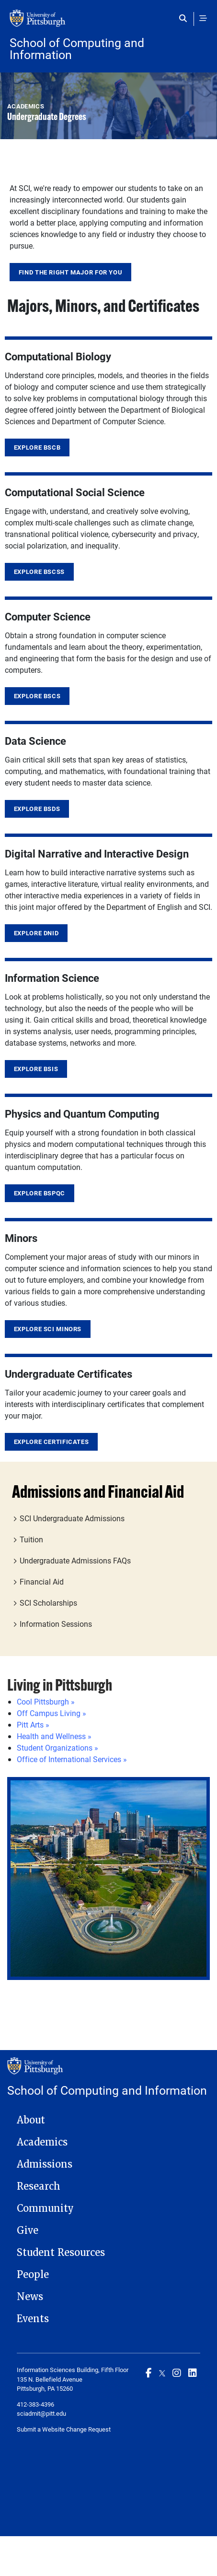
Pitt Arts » (33, 1724)
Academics (42, 2142)
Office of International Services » (72, 1759)
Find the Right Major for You (71, 272)
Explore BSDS (37, 808)
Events (33, 2319)
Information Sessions (56, 1624)
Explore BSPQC (39, 1193)
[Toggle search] (185, 18)
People (33, 2274)
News (30, 2296)
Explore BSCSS (39, 571)
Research (38, 2186)
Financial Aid (42, 1581)
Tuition (31, 1539)
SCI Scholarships (48, 1603)
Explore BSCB (37, 447)
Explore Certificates (51, 1441)
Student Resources (61, 2252)
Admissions (44, 2164)
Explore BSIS (36, 1069)
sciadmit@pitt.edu (41, 2413)
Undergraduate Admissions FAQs (75, 1560)
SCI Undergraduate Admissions (72, 1518)
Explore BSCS (37, 696)
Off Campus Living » (51, 1713)
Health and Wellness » (54, 1736)
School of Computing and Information (77, 48)
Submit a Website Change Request (64, 2429)
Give (27, 2230)
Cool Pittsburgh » (46, 1701)
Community (45, 2208)
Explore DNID (36, 933)
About (31, 2120)
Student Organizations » (57, 1747)
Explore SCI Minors (47, 1329)
